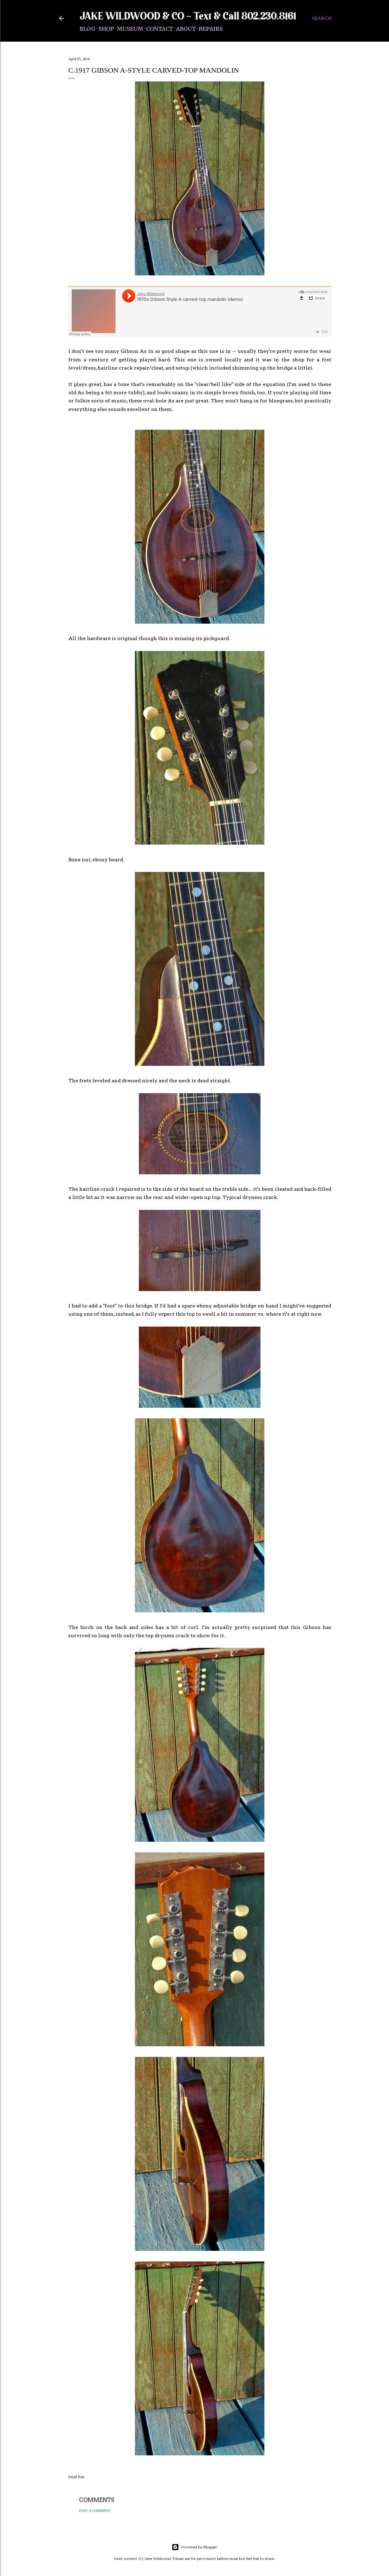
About (186, 28)
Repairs (211, 28)
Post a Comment (95, 2511)
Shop (106, 28)
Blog (87, 28)
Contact (159, 28)
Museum (130, 28)
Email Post (76, 2477)
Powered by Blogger (194, 2547)
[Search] (321, 18)
